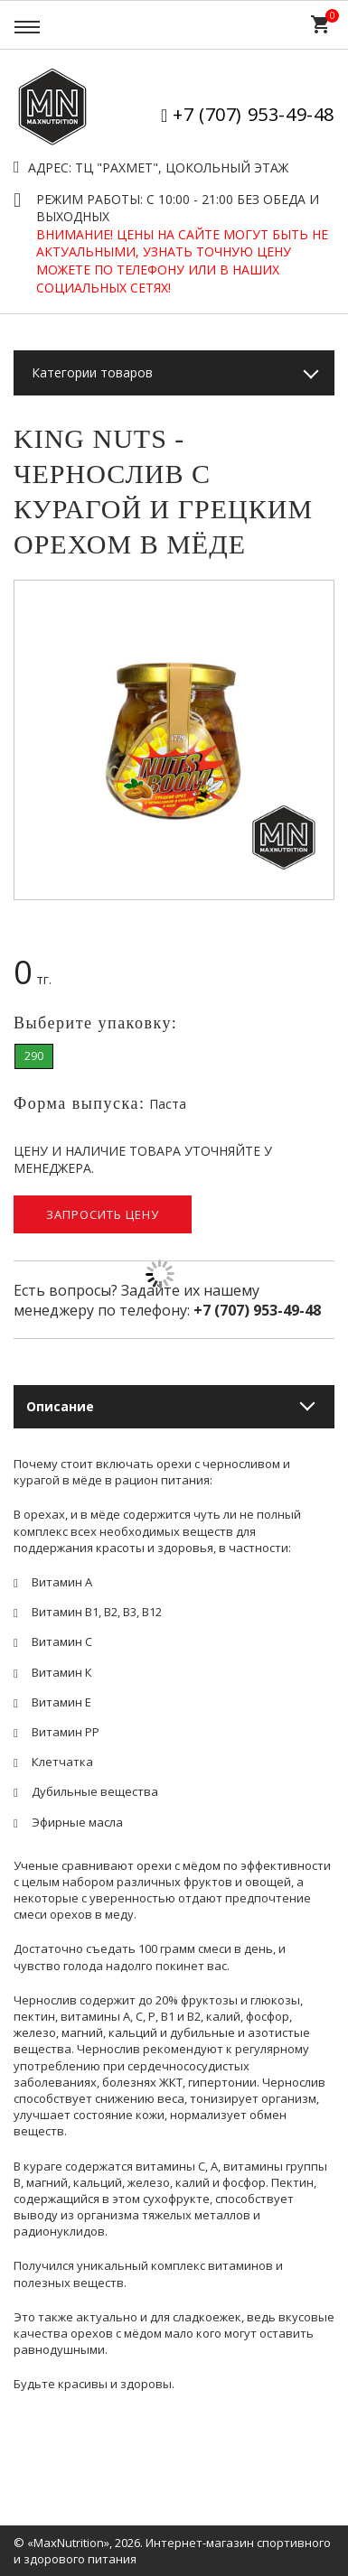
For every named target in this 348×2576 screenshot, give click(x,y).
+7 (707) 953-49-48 (253, 114)
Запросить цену (102, 1214)
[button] (317, 596)
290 (33, 1056)
